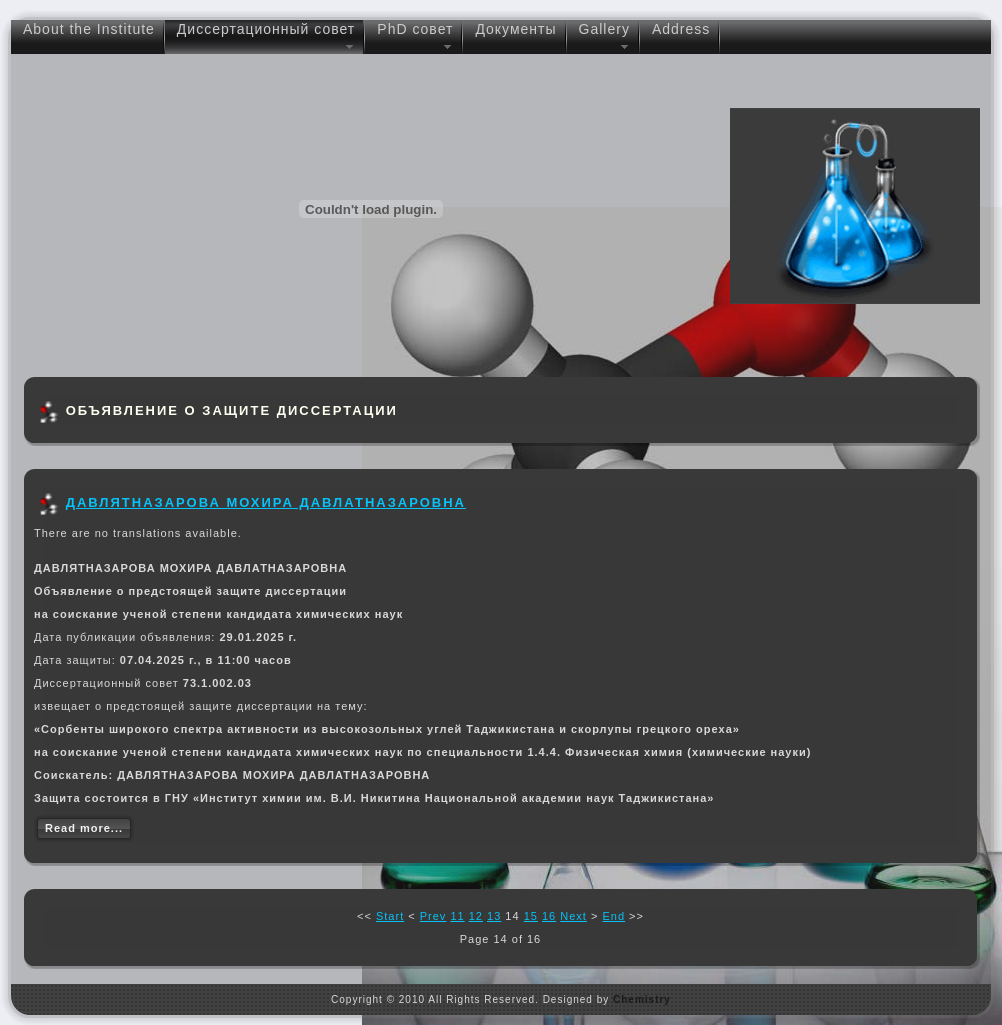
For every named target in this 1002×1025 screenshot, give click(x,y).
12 (476, 916)
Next (573, 916)
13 (494, 916)
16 (549, 916)
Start (390, 916)
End (613, 916)
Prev (433, 916)
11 (457, 916)
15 (531, 916)
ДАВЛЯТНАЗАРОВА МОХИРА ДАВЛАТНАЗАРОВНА (266, 502)
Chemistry (642, 999)
